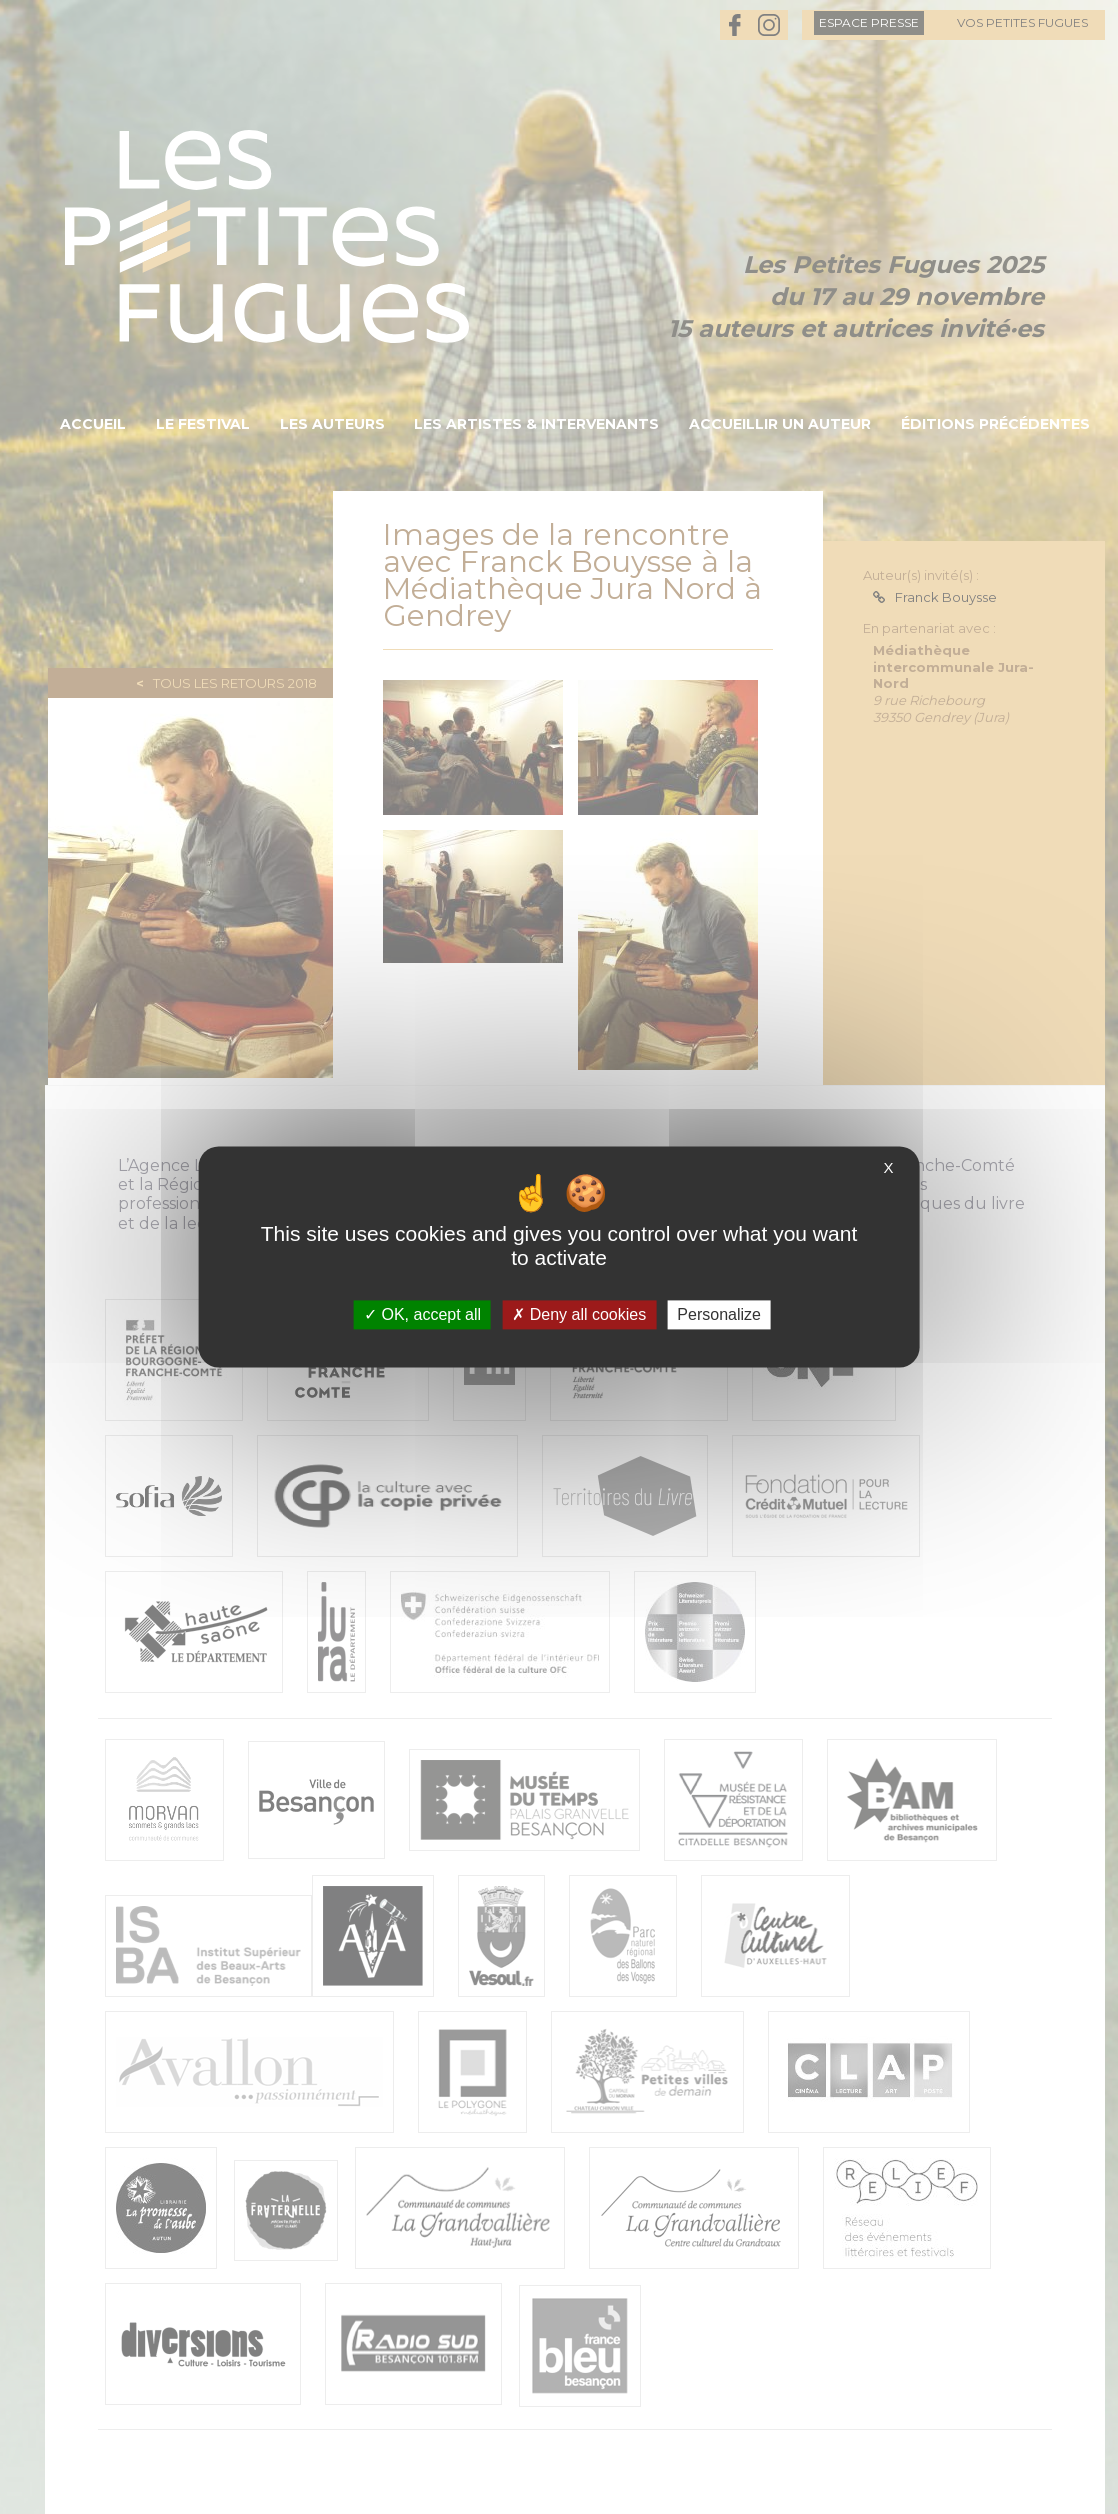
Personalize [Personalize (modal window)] (719, 1314)
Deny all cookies (579, 1314)
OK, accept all (422, 1314)
